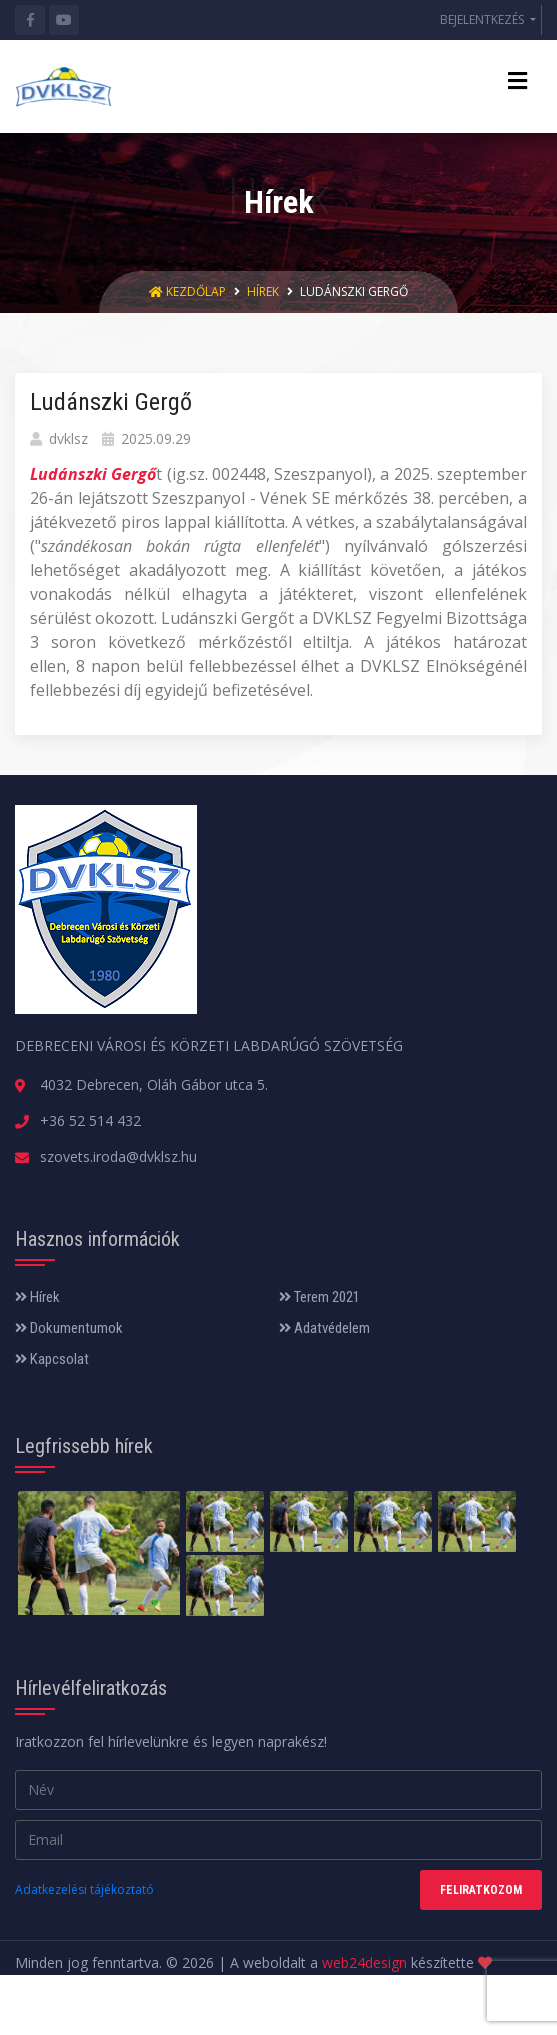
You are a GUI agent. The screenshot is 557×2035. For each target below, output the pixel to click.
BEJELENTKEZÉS (483, 19)
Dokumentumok (69, 1328)
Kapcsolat (52, 1359)
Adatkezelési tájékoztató (84, 1889)
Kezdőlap (189, 291)
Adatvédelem (324, 1328)
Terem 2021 (319, 1297)
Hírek (263, 291)
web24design (364, 1962)
